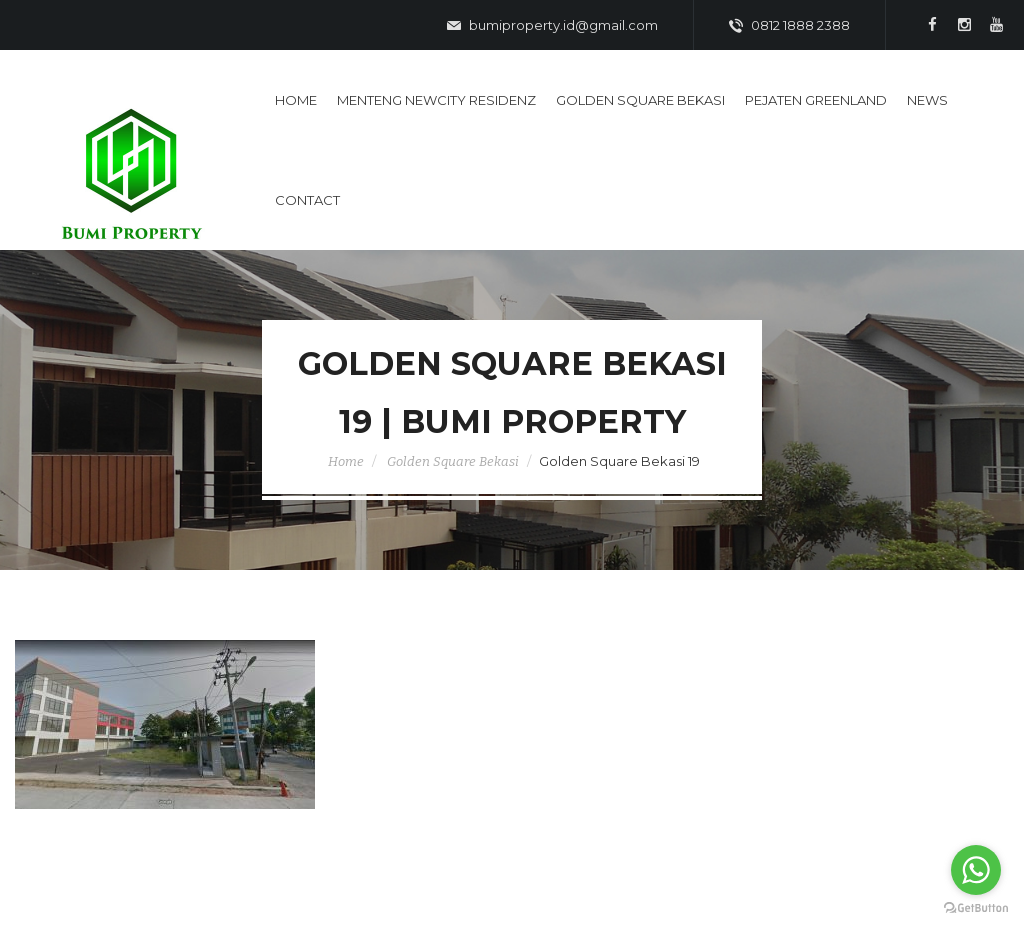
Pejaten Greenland (816, 100)
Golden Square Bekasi (640, 100)
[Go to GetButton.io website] (976, 908)
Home (296, 100)
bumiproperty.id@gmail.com (552, 26)
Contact (307, 200)
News (927, 100)
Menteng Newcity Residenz (436, 100)
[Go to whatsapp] (976, 870)
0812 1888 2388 (789, 26)
